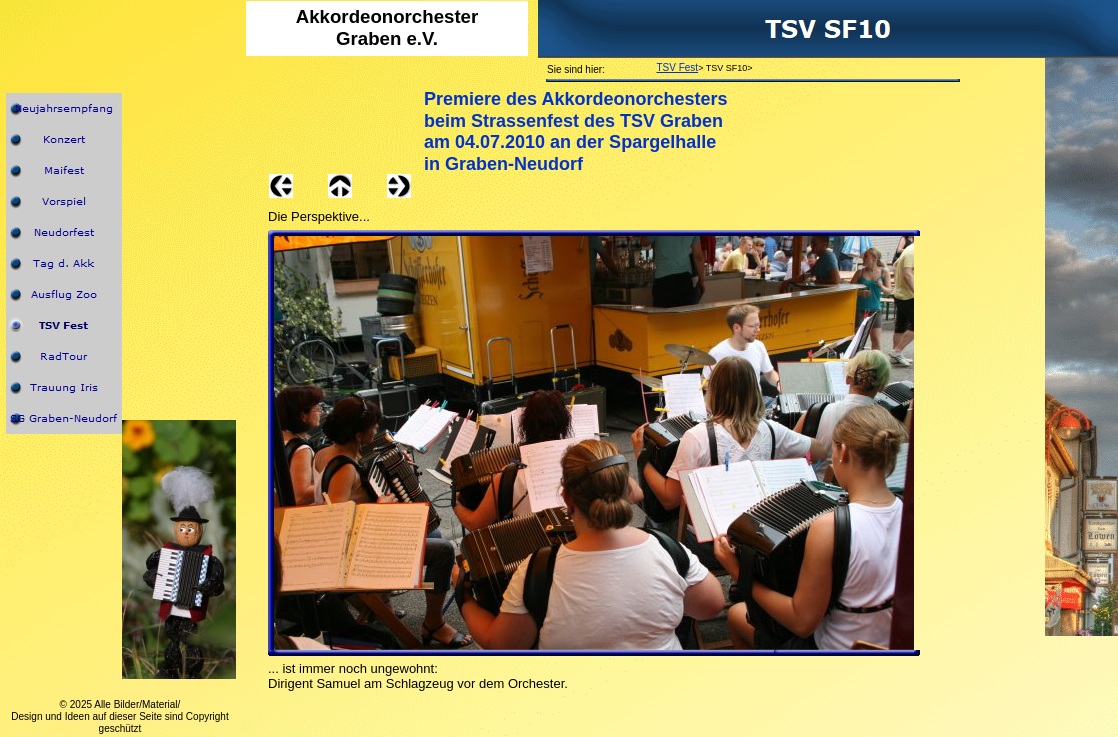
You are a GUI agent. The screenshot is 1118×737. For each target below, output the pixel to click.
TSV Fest (677, 67)
